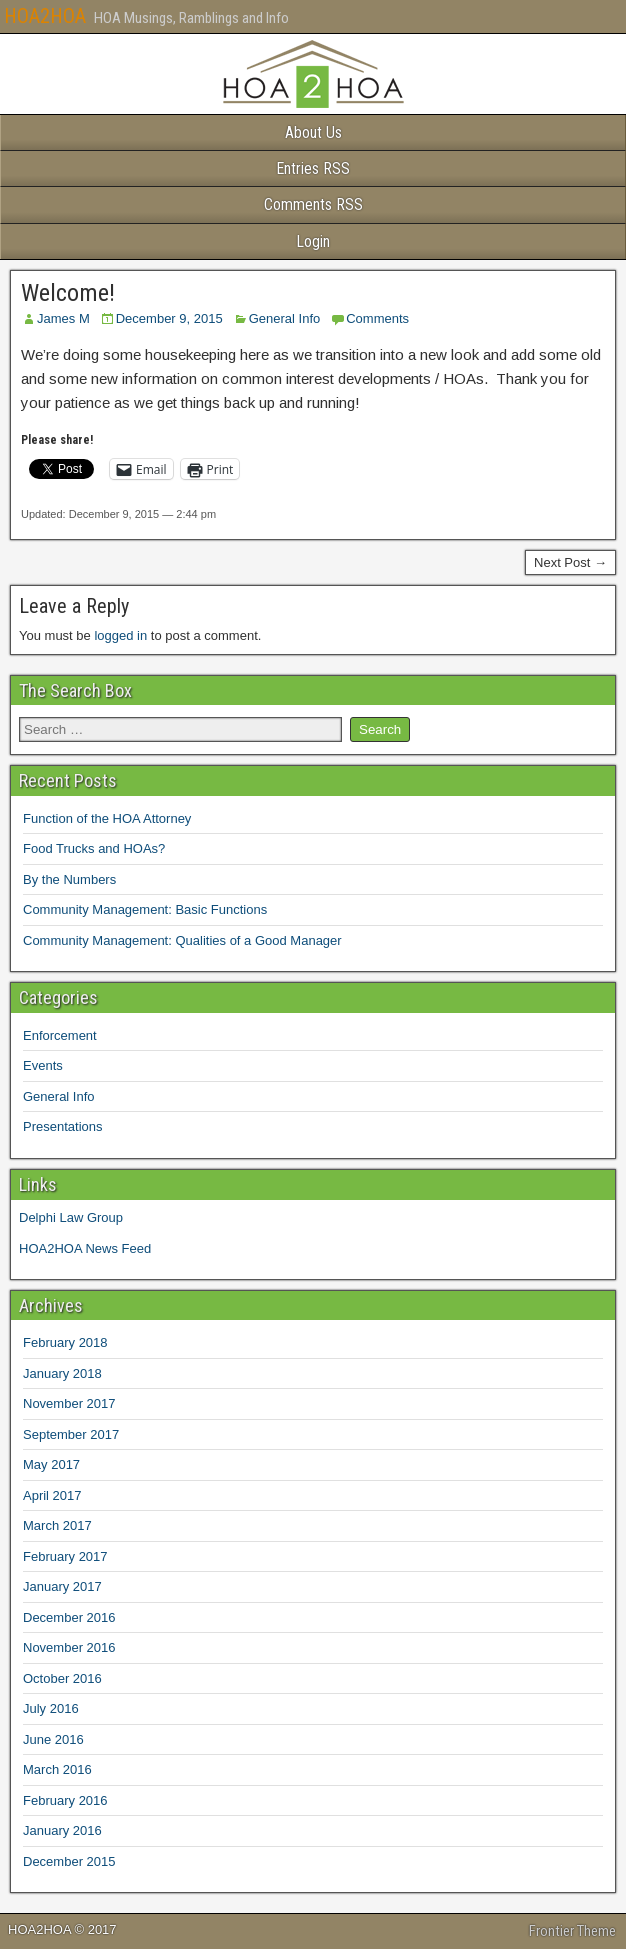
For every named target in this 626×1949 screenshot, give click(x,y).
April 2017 (52, 1495)
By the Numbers (69, 879)
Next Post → (570, 562)
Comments (377, 318)
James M (63, 318)
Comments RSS (313, 204)
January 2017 (62, 1586)
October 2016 (62, 1678)
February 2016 (65, 1800)
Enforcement (60, 1035)
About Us (313, 132)
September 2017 (71, 1434)
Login (313, 241)
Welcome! (68, 293)
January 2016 (62, 1830)
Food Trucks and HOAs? (94, 848)
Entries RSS (313, 168)
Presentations (63, 1126)
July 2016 (51, 1708)
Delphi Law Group (71, 1217)
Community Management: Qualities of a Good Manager (182, 940)
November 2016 (69, 1647)
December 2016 (69, 1617)
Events (43, 1065)
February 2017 (65, 1556)
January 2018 (62, 1373)
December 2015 (69, 1861)
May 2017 (51, 1464)
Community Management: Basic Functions (145, 909)
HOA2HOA (45, 16)
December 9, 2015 (169, 318)
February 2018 (65, 1342)
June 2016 (53, 1739)
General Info (285, 318)
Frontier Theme (572, 1931)
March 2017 (57, 1525)
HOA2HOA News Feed (85, 1248)
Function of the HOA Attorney (107, 818)
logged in (120, 635)
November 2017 (69, 1403)
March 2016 (57, 1769)
